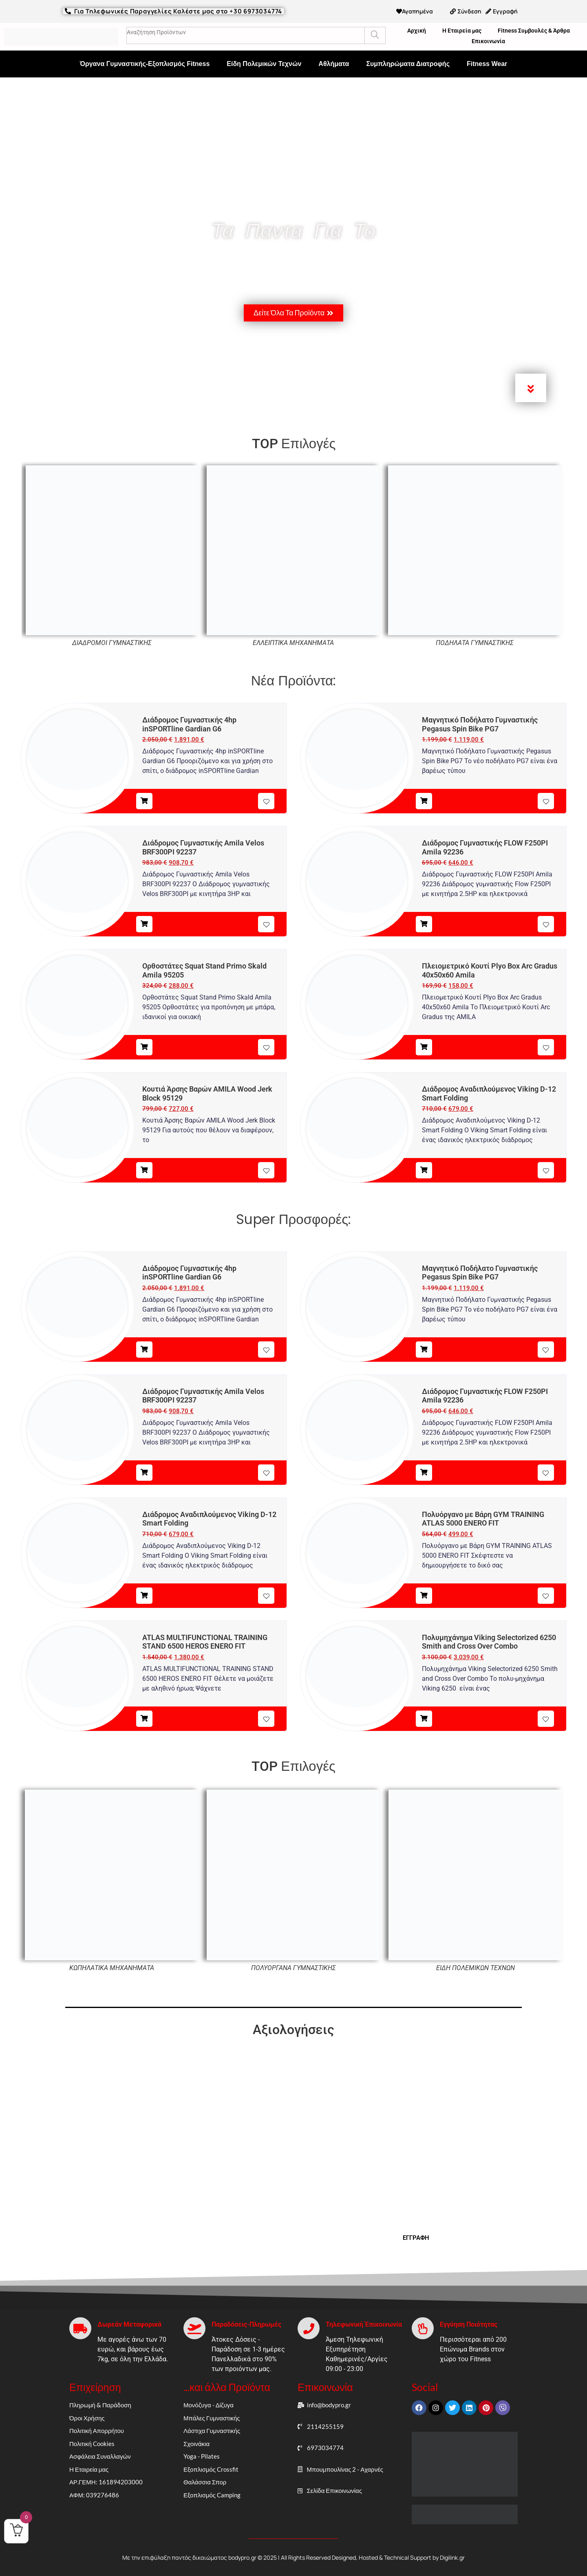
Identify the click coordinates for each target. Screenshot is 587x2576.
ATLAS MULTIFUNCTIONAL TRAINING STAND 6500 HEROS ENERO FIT (204, 1642)
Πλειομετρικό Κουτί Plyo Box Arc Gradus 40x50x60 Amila (489, 970)
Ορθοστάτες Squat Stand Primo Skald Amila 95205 (204, 970)
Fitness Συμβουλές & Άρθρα (534, 30)
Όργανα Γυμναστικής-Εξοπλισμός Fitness (145, 63)
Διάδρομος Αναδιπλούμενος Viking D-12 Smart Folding (489, 1093)
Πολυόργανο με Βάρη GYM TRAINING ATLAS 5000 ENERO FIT (483, 1519)
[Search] (374, 35)
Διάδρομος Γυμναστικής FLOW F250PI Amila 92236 (485, 847)
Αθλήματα (333, 63)
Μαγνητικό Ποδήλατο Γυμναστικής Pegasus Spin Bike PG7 (480, 724)
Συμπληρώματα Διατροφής (408, 63)
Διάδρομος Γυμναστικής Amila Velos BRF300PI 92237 (203, 847)
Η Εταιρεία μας (461, 30)
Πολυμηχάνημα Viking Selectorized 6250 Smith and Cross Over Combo (489, 1642)
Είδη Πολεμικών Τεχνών (264, 63)
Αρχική (416, 30)
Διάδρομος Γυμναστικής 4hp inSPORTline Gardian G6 (189, 724)
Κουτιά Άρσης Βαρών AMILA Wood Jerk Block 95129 (207, 1093)
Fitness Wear (487, 63)
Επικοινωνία (488, 41)
